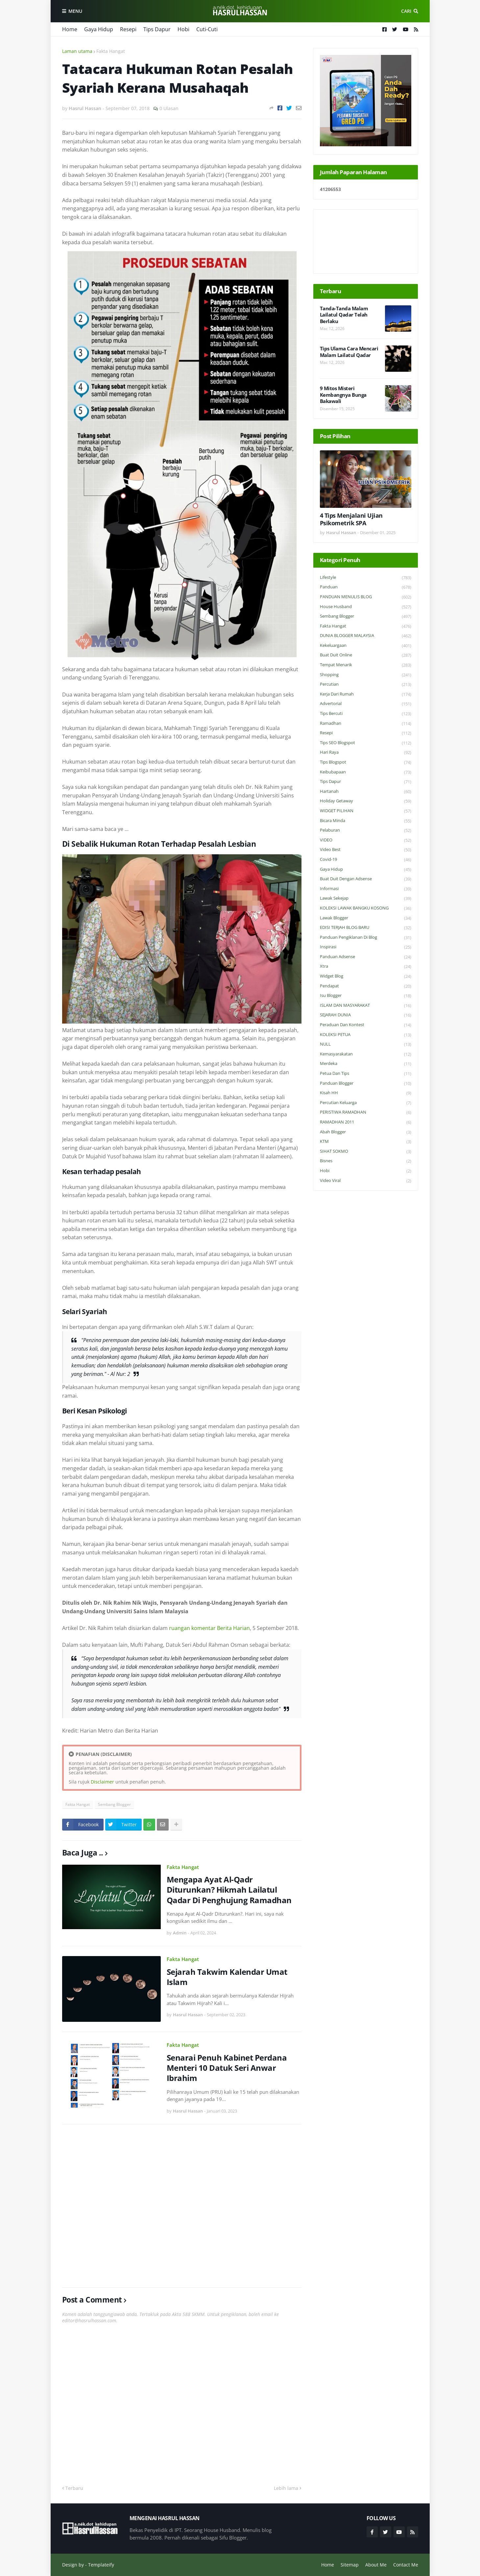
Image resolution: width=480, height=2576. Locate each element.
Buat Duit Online (365, 655)
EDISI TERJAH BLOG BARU (365, 927)
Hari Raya (365, 752)
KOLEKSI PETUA (365, 1034)
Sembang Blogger (114, 1804)
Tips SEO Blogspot (365, 743)
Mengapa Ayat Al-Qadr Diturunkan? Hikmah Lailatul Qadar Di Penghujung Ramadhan (229, 1889)
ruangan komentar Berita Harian (209, 1628)
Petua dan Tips (365, 1073)
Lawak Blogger (365, 918)
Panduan (365, 587)
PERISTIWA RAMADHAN (365, 1112)
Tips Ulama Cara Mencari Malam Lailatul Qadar (349, 351)
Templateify (101, 2565)
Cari (406, 11)
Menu (75, 11)
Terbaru (74, 2488)
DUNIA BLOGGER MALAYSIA (365, 635)
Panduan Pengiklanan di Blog (365, 937)
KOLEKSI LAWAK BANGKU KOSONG (365, 908)
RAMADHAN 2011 (365, 1122)
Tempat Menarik (365, 665)
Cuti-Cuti (207, 29)
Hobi (183, 29)
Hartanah (365, 791)
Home (69, 29)
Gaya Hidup (98, 29)
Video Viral (365, 1180)
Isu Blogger (365, 995)
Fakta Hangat (110, 51)
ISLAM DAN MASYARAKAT (365, 1005)
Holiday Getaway (365, 801)
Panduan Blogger (365, 1083)
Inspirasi (365, 947)
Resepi (128, 29)
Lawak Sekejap (365, 898)
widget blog (365, 976)
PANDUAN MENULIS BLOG (365, 597)
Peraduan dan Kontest (365, 1025)
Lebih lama (286, 2488)
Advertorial (365, 703)
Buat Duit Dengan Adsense (365, 879)
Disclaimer (102, 1782)
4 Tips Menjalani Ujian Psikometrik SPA (351, 519)
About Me (376, 2565)
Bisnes (365, 1161)
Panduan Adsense (365, 957)
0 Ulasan (169, 108)
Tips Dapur (157, 29)
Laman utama (77, 51)
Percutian (365, 684)
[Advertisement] (181, 2206)
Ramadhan (365, 723)
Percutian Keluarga (365, 1102)
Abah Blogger (365, 1132)
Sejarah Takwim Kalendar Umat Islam (227, 1977)
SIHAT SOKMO (365, 1151)
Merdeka (365, 1063)
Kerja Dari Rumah (365, 694)
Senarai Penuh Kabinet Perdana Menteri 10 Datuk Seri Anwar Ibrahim (227, 2067)
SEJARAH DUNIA (365, 1015)
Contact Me (405, 2565)
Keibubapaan (365, 772)
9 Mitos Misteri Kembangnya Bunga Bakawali (343, 394)
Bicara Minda (365, 820)
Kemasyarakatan (365, 1054)
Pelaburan (365, 830)
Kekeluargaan (365, 645)
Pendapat (365, 986)
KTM (365, 1141)
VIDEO (365, 840)
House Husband (365, 606)
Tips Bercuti (365, 713)
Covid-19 (365, 859)
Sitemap (350, 2565)
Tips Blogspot (365, 762)
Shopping (365, 675)
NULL (365, 1044)
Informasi (365, 889)
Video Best (365, 849)
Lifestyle (365, 577)
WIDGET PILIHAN (365, 811)
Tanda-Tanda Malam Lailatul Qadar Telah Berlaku (344, 314)
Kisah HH (365, 1093)
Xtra (365, 966)
